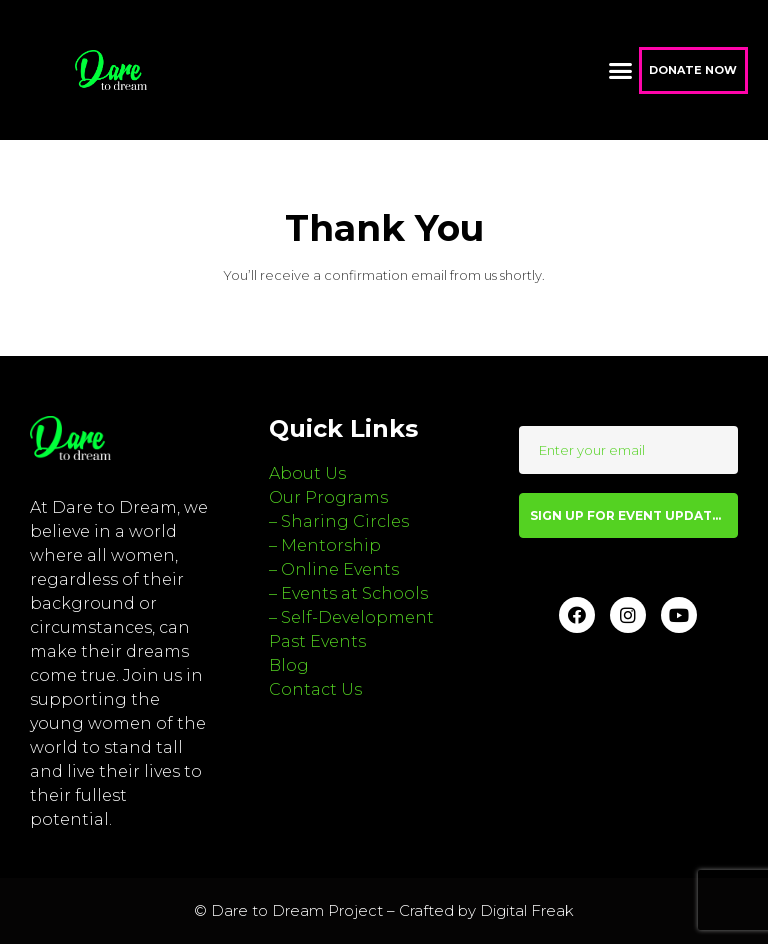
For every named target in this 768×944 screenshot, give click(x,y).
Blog (289, 665)
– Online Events (334, 569)
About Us (307, 473)
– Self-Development (351, 617)
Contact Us (315, 689)
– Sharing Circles (339, 521)
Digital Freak (527, 910)
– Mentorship (325, 545)
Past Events (317, 641)
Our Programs (328, 497)
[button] (620, 70)
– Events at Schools (348, 593)
